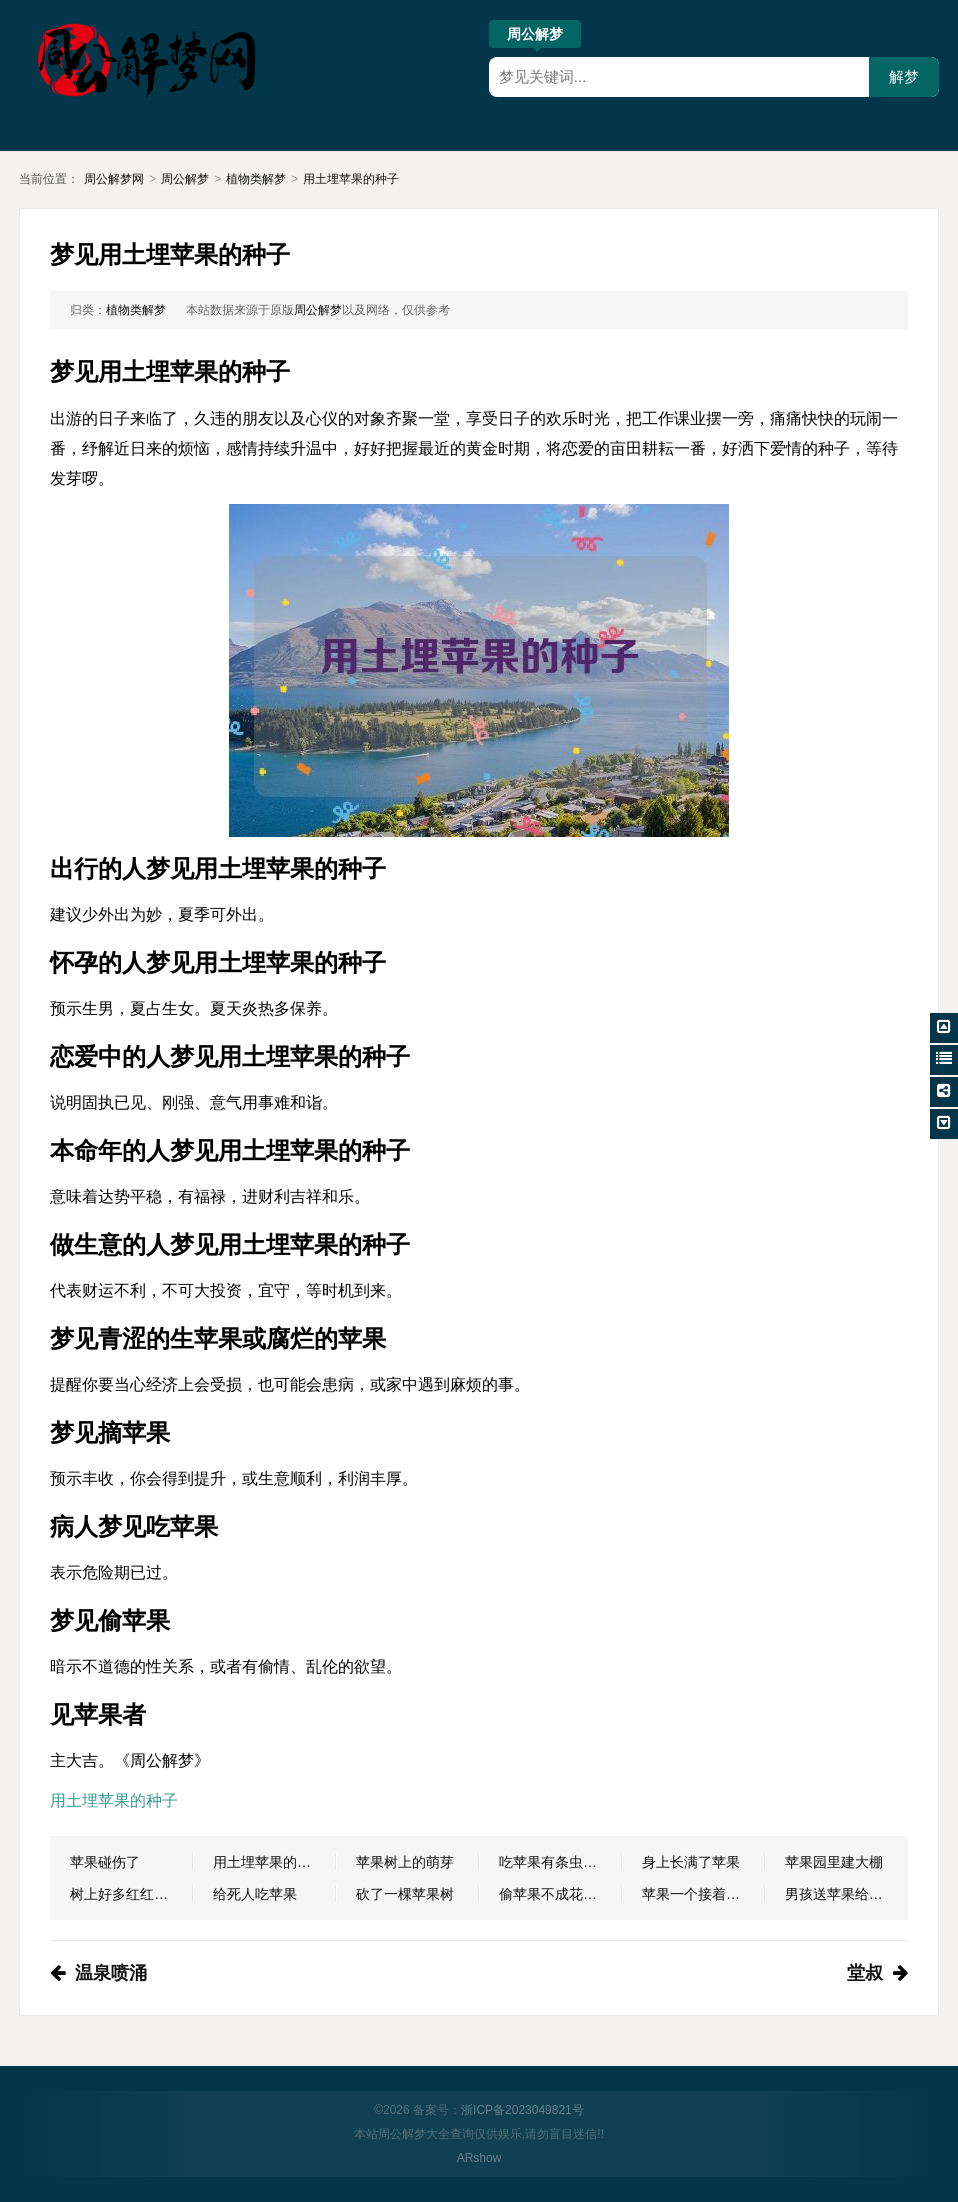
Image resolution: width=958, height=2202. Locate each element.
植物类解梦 (256, 179)
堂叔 (865, 1973)
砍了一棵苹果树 (405, 1894)
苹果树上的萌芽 (405, 1862)
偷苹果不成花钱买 (555, 1894)
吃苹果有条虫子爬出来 (560, 1862)
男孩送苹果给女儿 (841, 1894)
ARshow (479, 2158)
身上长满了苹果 (691, 1862)
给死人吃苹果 (255, 1894)
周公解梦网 (114, 179)
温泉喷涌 (111, 1973)
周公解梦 (535, 37)
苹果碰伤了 (105, 1862)
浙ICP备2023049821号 (522, 2110)
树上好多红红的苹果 (131, 1894)
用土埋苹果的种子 (351, 179)
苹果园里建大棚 (834, 1862)
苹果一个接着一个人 (703, 1894)
